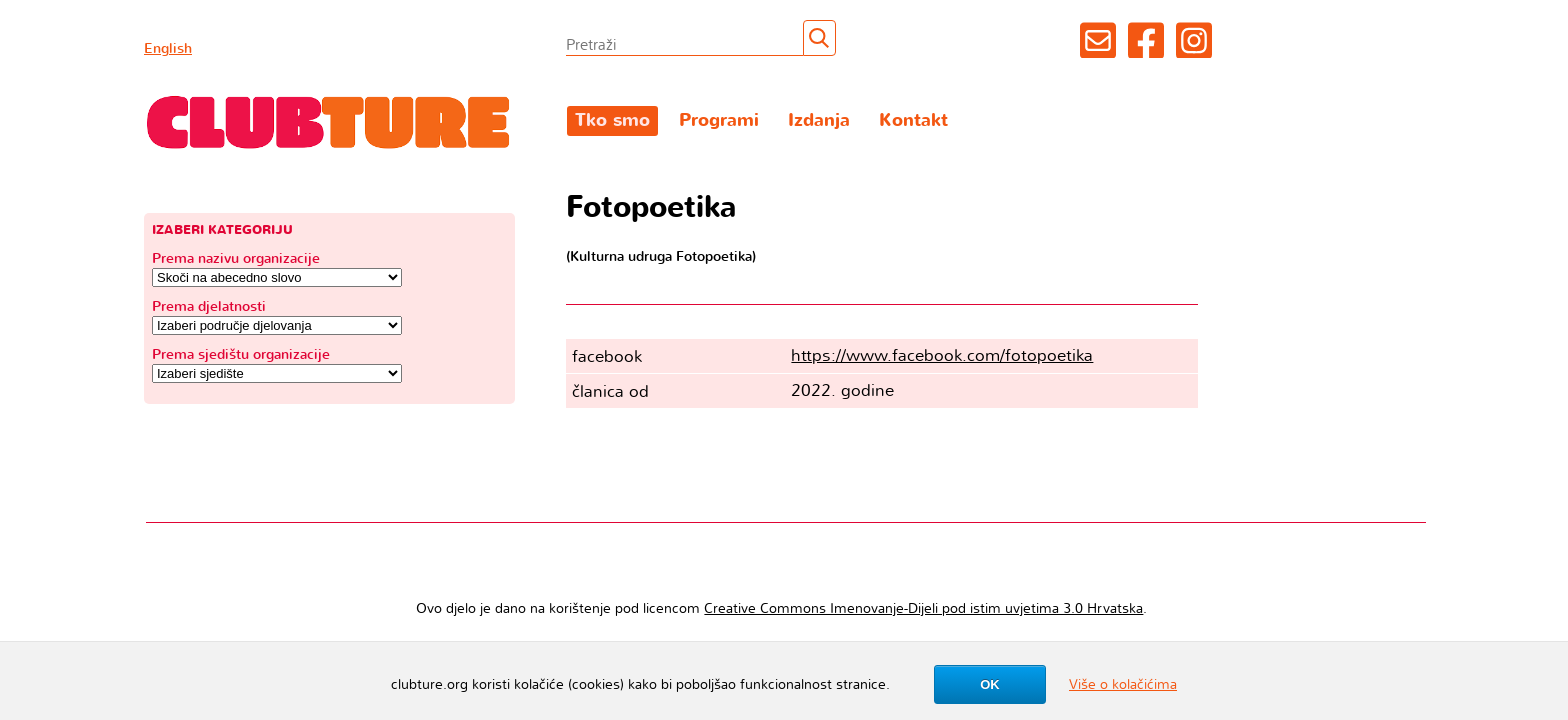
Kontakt (913, 120)
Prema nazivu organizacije (236, 258)
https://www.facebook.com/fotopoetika (942, 355)
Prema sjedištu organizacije (241, 354)
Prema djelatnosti (209, 306)
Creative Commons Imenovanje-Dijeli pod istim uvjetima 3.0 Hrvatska (923, 608)
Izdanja (819, 120)
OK (990, 684)
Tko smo (612, 120)
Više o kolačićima (1123, 684)
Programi (719, 120)
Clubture (329, 121)
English (168, 48)
